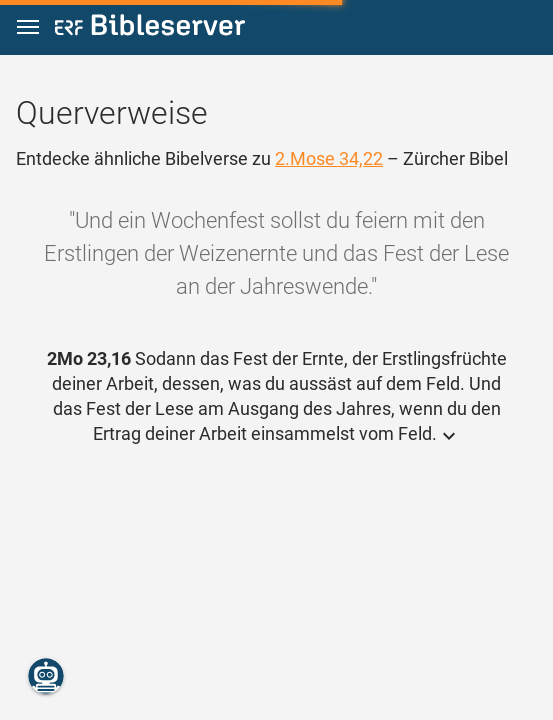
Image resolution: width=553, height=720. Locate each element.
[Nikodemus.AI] (46, 676)
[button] (28, 27)
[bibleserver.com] (150, 28)
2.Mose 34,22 (329, 158)
